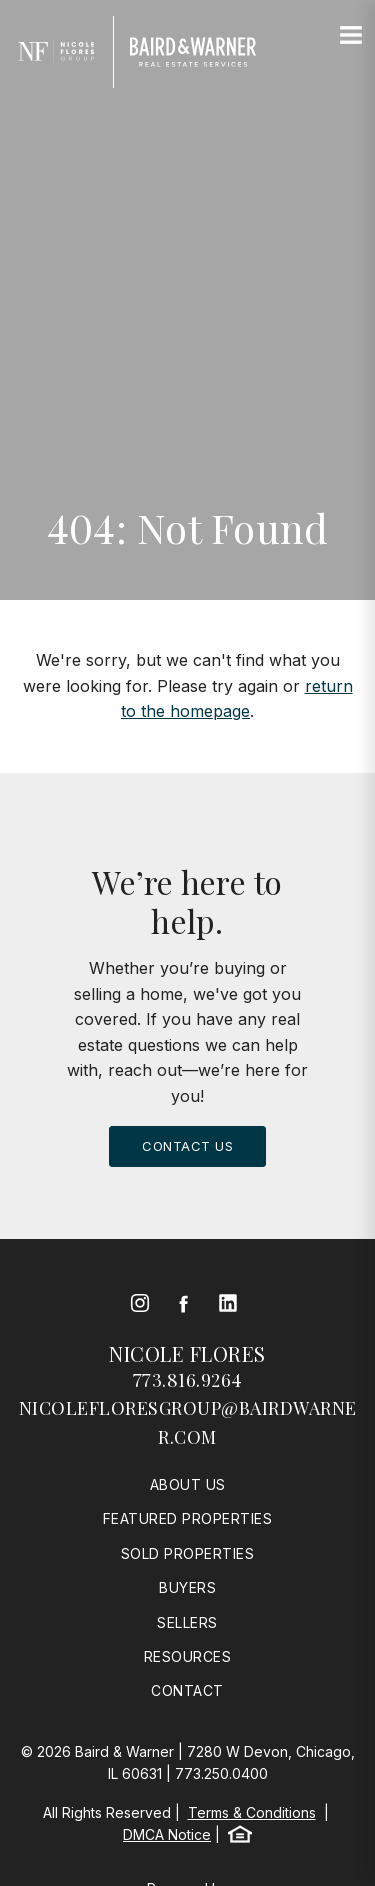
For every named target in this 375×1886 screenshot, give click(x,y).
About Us (188, 1484)
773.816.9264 (188, 1380)
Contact (187, 1690)
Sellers (187, 1622)
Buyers (187, 1587)
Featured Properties (188, 1518)
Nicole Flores (187, 1353)
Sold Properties (188, 1553)
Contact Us (187, 1146)
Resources (188, 1656)
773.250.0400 (221, 1773)
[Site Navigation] (351, 36)
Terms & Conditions (252, 1812)
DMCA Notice (167, 1834)
